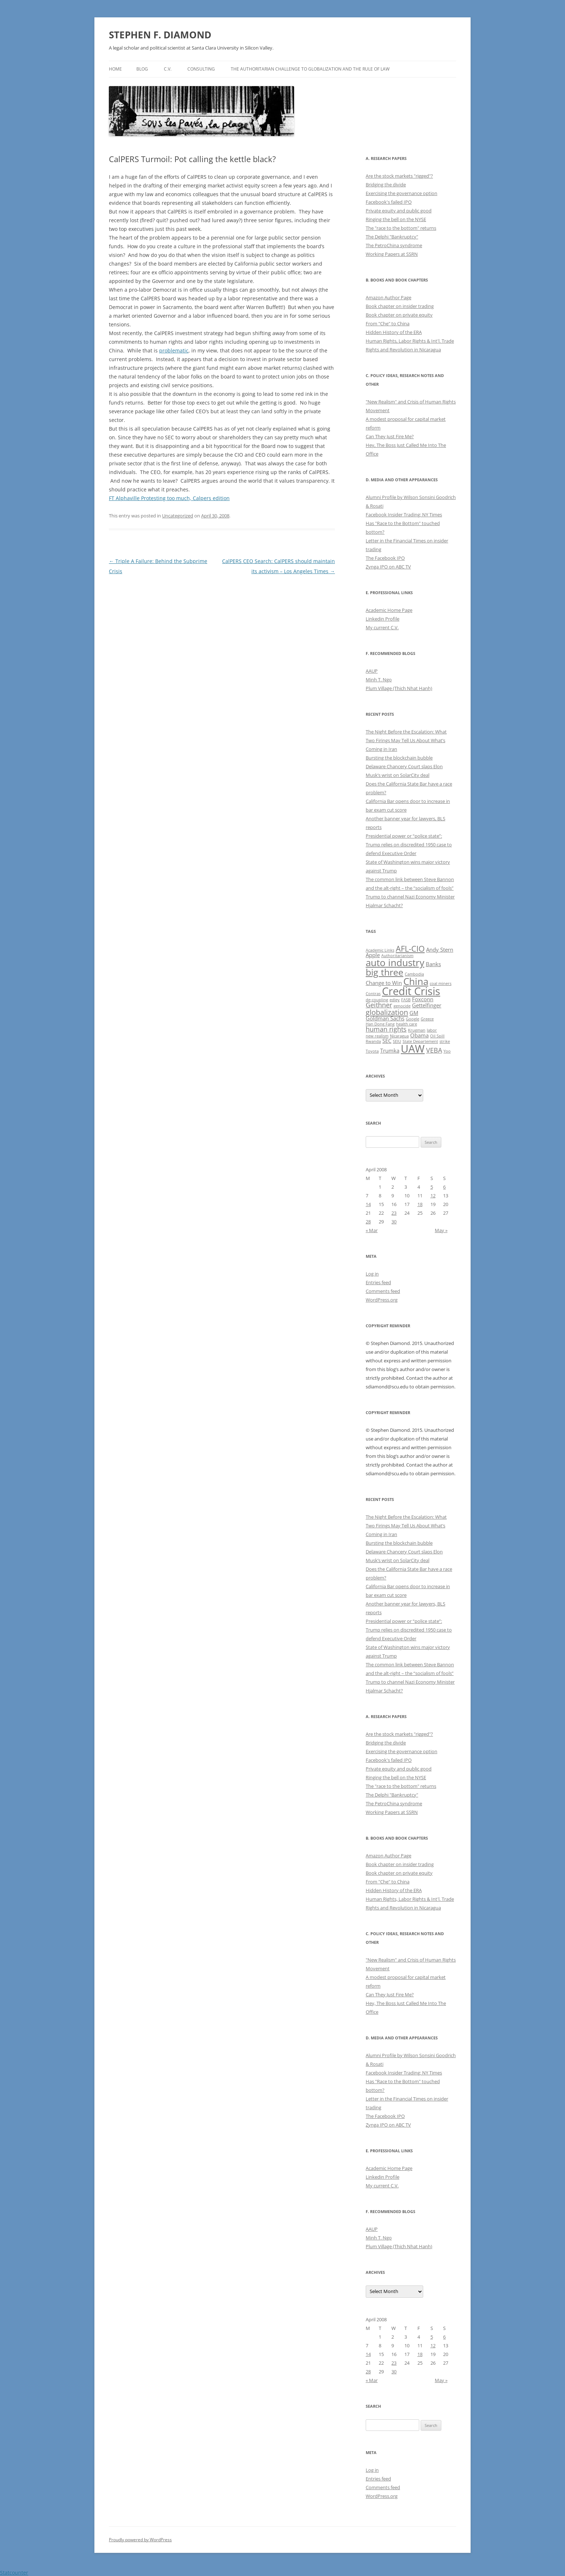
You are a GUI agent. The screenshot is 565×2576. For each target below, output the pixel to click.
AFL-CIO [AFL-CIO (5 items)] (410, 948)
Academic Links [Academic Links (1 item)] (380, 950)
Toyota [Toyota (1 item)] (372, 1051)
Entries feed (378, 1282)
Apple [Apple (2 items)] (373, 955)
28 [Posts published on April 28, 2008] (368, 1221)
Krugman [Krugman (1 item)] (416, 1030)
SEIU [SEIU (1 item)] (397, 1041)
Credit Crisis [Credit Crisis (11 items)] (411, 991)
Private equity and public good (399, 210)
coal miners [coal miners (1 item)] (440, 983)
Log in (372, 1273)
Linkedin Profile (382, 619)
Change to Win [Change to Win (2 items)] (384, 982)
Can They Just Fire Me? (390, 436)
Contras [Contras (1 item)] (373, 993)
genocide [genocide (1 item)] (402, 1005)
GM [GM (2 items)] (413, 1012)
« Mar (372, 1230)
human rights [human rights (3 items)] (386, 1029)
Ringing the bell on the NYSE (396, 219)
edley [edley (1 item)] (395, 999)
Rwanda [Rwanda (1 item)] (373, 1041)
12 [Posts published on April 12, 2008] (433, 1195)
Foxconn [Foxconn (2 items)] (422, 999)
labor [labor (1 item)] (432, 1030)
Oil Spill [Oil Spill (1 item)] (437, 1036)
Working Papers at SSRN (392, 254)
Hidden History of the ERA (394, 332)
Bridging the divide (386, 184)
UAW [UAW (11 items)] (413, 1048)
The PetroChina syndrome (394, 245)
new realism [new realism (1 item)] (377, 1036)
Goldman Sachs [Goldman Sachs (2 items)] (385, 1018)
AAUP (372, 671)
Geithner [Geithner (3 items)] (379, 1005)
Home (115, 69)
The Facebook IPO (385, 558)
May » (441, 1230)
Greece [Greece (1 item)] (427, 1018)
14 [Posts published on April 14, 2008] (368, 1204)
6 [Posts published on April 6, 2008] (444, 1187)
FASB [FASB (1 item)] (406, 999)
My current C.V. (382, 627)
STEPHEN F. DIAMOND (160, 34)
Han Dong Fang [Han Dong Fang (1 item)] (380, 1024)
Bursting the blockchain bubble (399, 757)
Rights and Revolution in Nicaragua (403, 349)
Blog (142, 69)
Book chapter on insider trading (400, 306)
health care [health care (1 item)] (406, 1024)
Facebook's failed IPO (389, 202)
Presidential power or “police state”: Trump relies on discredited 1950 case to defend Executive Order (409, 844)
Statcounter (14, 2572)
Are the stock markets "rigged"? (399, 176)
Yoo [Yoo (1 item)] (447, 1051)
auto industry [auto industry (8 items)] (395, 962)
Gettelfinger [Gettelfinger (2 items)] (426, 1005)
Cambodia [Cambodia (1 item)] (414, 974)
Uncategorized (177, 515)
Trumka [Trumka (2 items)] (389, 1050)
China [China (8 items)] (415, 981)
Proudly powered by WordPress (140, 2540)
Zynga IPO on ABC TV (388, 566)
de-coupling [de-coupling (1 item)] (377, 999)
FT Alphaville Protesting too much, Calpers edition (169, 498)
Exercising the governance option (401, 193)
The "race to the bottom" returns (401, 228)
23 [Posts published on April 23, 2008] (393, 1213)
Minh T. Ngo (379, 679)
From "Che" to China (387, 323)
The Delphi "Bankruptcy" (392, 236)
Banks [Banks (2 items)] (433, 964)
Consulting (201, 69)
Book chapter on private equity (399, 315)
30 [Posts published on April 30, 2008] (393, 1221)
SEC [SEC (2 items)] (386, 1040)
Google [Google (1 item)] (412, 1018)
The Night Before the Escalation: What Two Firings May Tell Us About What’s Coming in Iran (406, 740)
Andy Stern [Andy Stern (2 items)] (439, 949)
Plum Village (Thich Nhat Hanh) (399, 688)
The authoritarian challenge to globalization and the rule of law (310, 69)
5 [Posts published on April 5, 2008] (431, 1187)
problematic (173, 350)
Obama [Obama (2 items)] (419, 1035)
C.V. (167, 69)
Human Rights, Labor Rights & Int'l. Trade (410, 341)
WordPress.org (382, 1300)
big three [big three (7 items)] (384, 972)
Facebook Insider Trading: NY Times (404, 514)
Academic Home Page (389, 610)
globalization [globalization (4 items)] (387, 1012)
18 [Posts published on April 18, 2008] (419, 1204)
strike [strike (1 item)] (444, 1041)
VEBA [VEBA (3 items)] (434, 1050)
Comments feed (383, 1291)
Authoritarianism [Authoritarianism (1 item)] (397, 955)
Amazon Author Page (388, 297)
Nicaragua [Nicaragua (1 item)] (399, 1036)
